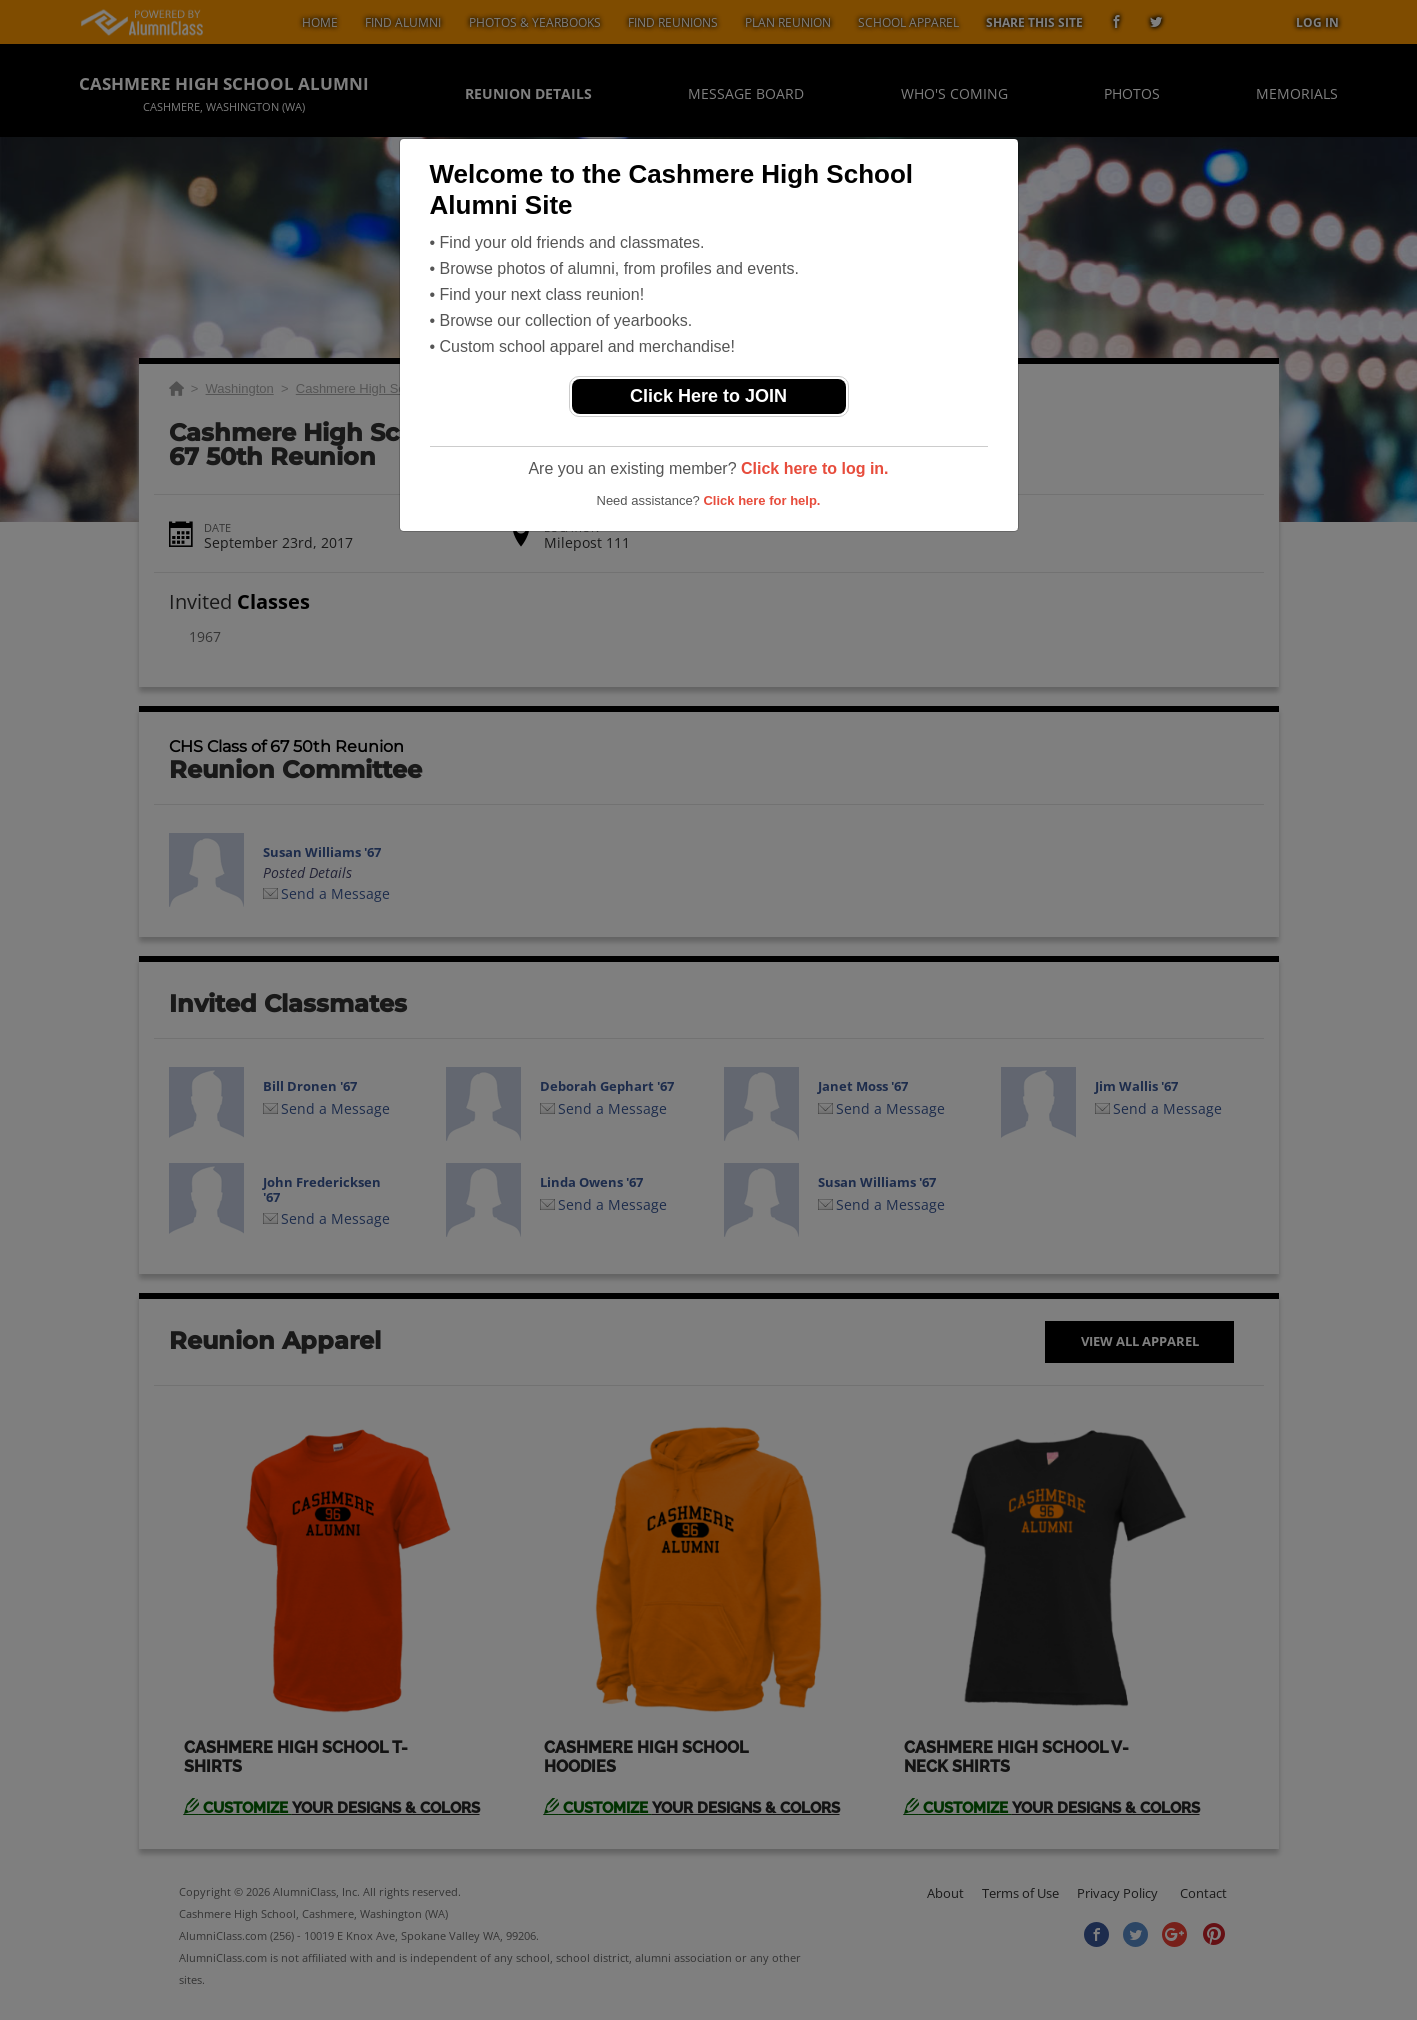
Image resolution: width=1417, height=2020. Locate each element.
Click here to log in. (815, 468)
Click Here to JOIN (708, 396)
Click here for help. (761, 500)
